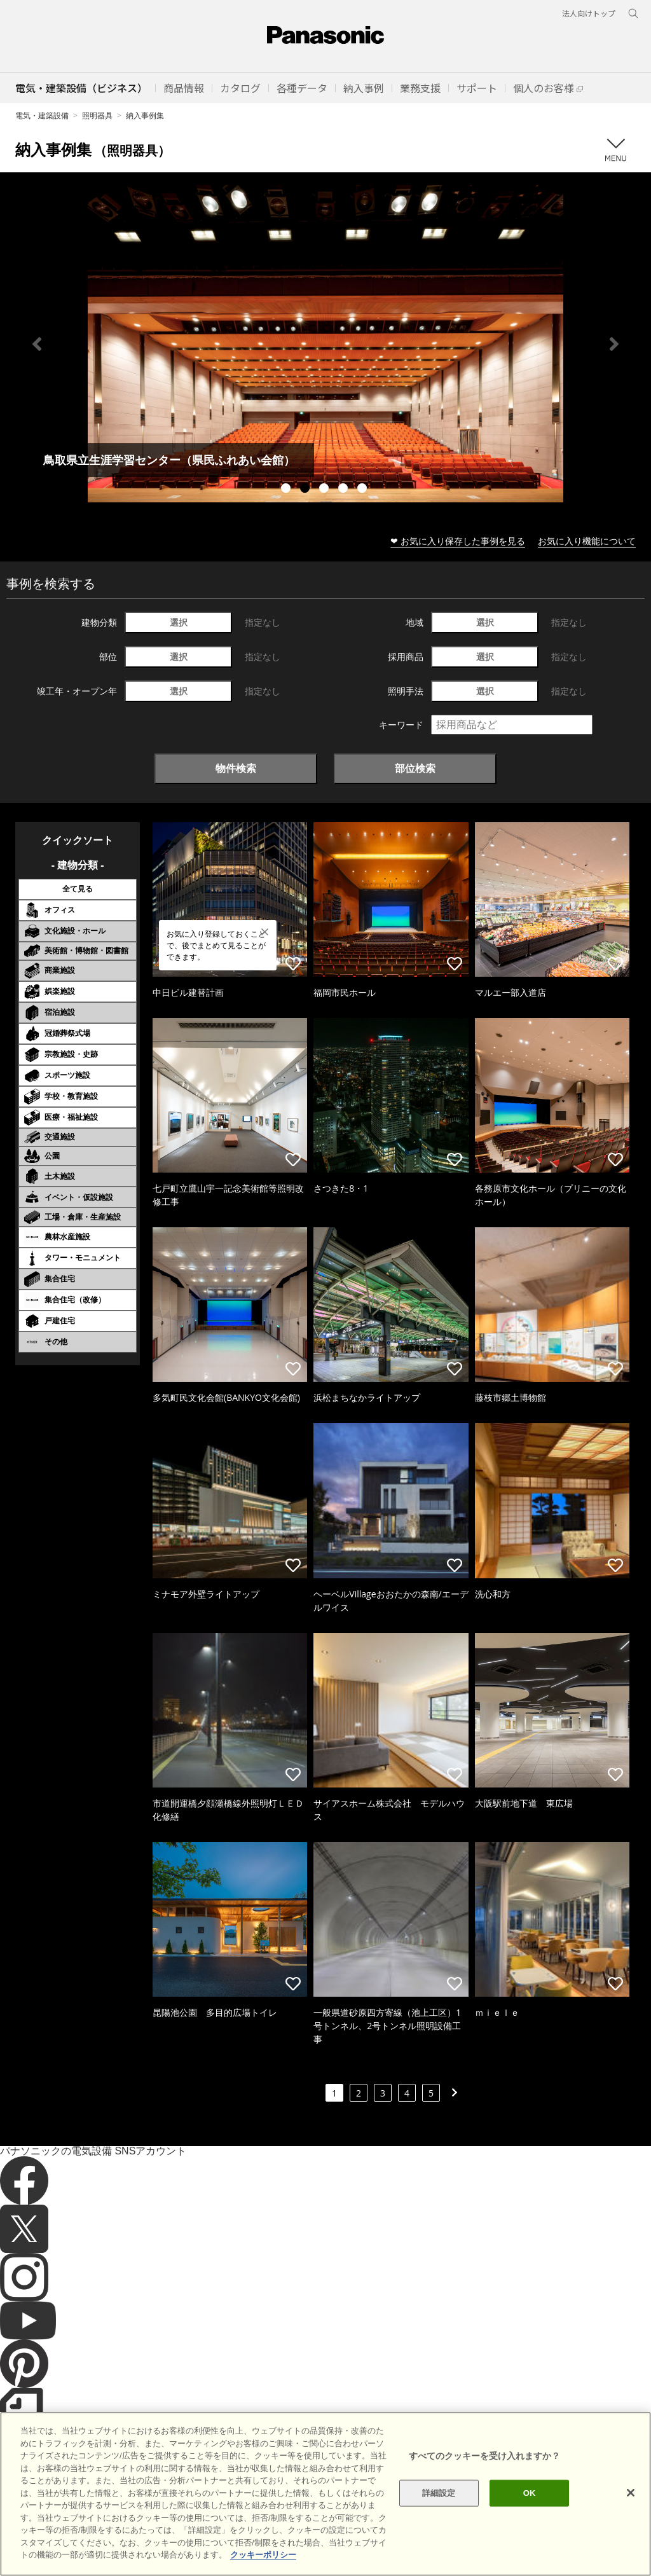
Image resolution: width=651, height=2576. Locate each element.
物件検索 (236, 768)
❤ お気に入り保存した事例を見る (457, 541)
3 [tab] (325, 489)
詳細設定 (439, 2493)
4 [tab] (344, 489)
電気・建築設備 (42, 115)
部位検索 (415, 768)
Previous (37, 344)
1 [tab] (287, 489)
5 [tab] (363, 489)
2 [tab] (306, 489)
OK (529, 2493)
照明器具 (97, 115)
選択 (179, 622)
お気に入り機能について (587, 541)
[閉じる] (631, 2493)
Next (614, 344)
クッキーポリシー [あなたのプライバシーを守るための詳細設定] (263, 2554)
